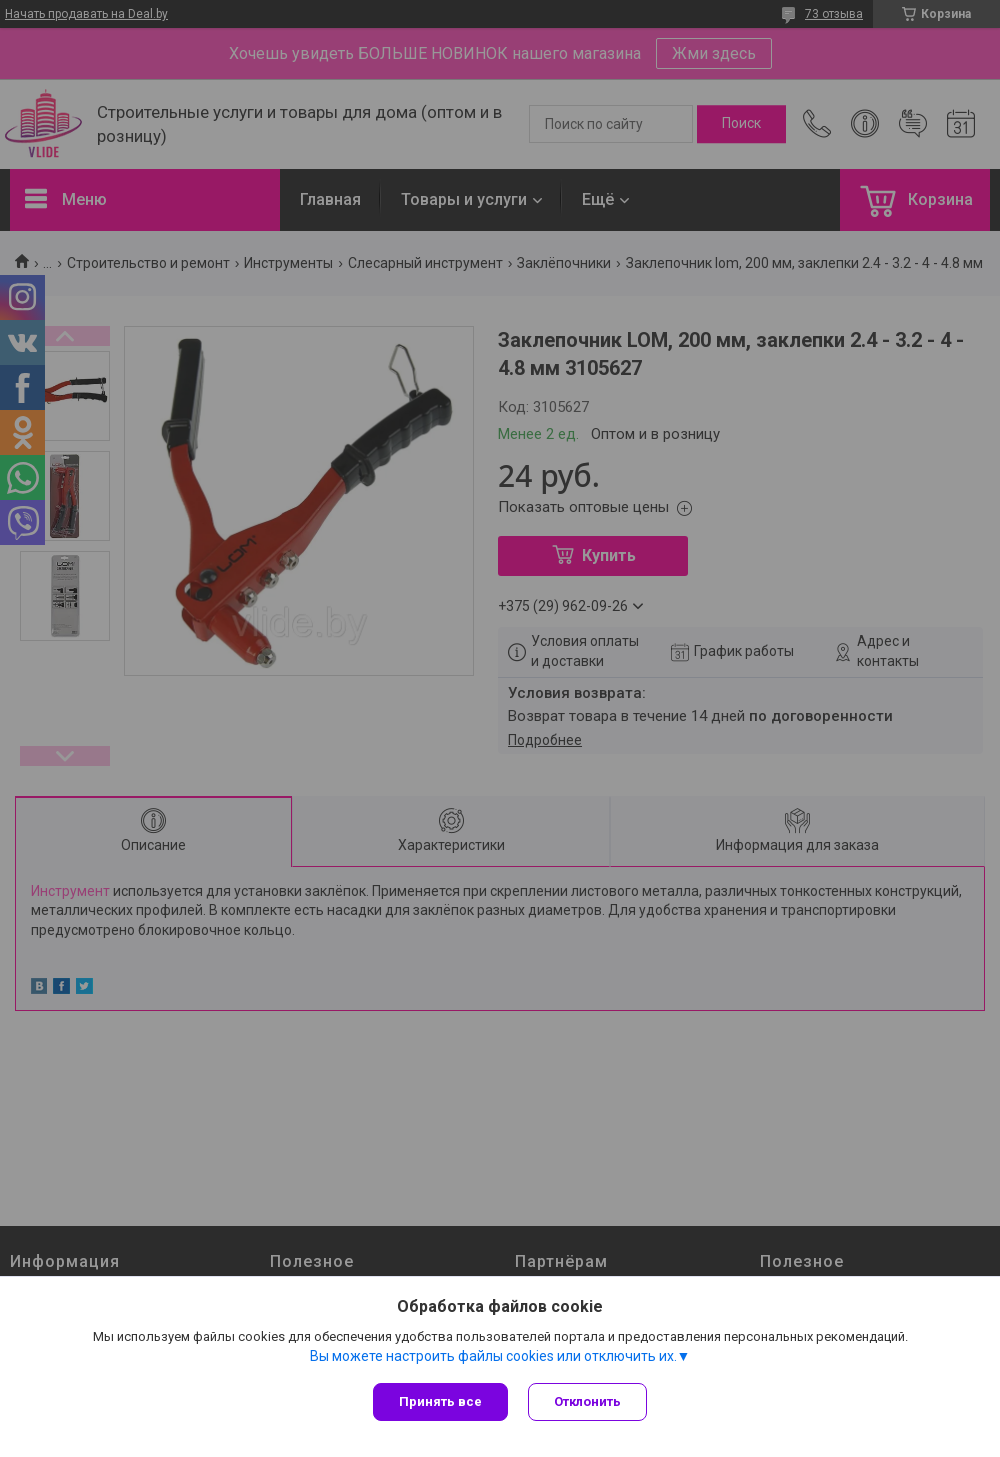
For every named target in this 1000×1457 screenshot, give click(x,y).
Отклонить (587, 1401)
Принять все (440, 1401)
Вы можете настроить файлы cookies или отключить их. (493, 1356)
